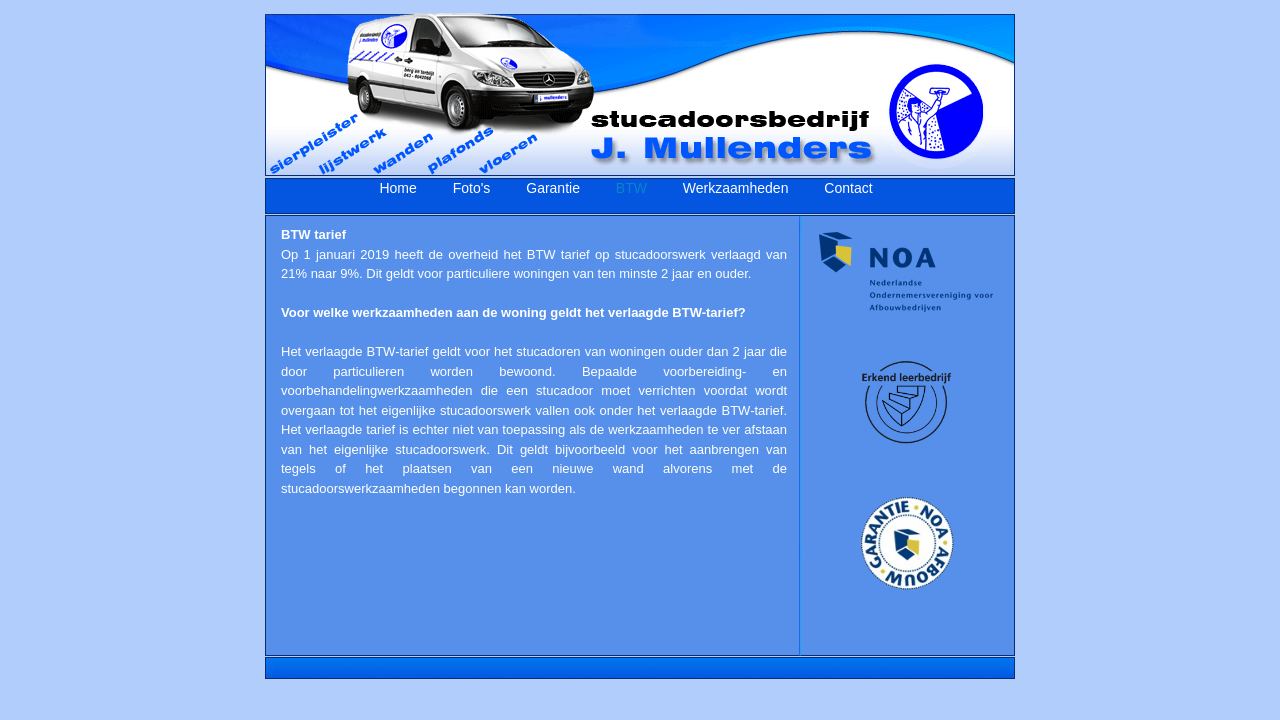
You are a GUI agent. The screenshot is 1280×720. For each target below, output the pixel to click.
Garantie (553, 188)
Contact (848, 188)
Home (397, 188)
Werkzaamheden (736, 188)
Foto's (472, 188)
